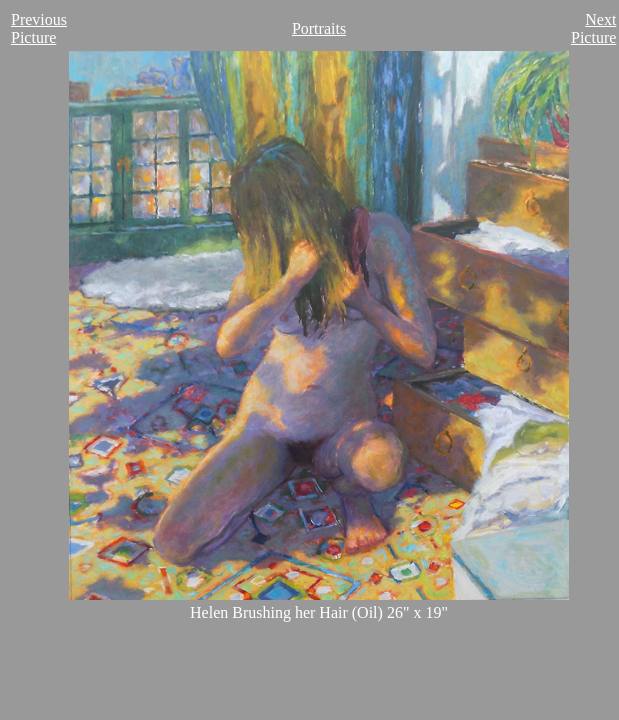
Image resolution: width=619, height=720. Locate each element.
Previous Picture (39, 28)
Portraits (319, 28)
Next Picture (593, 28)
